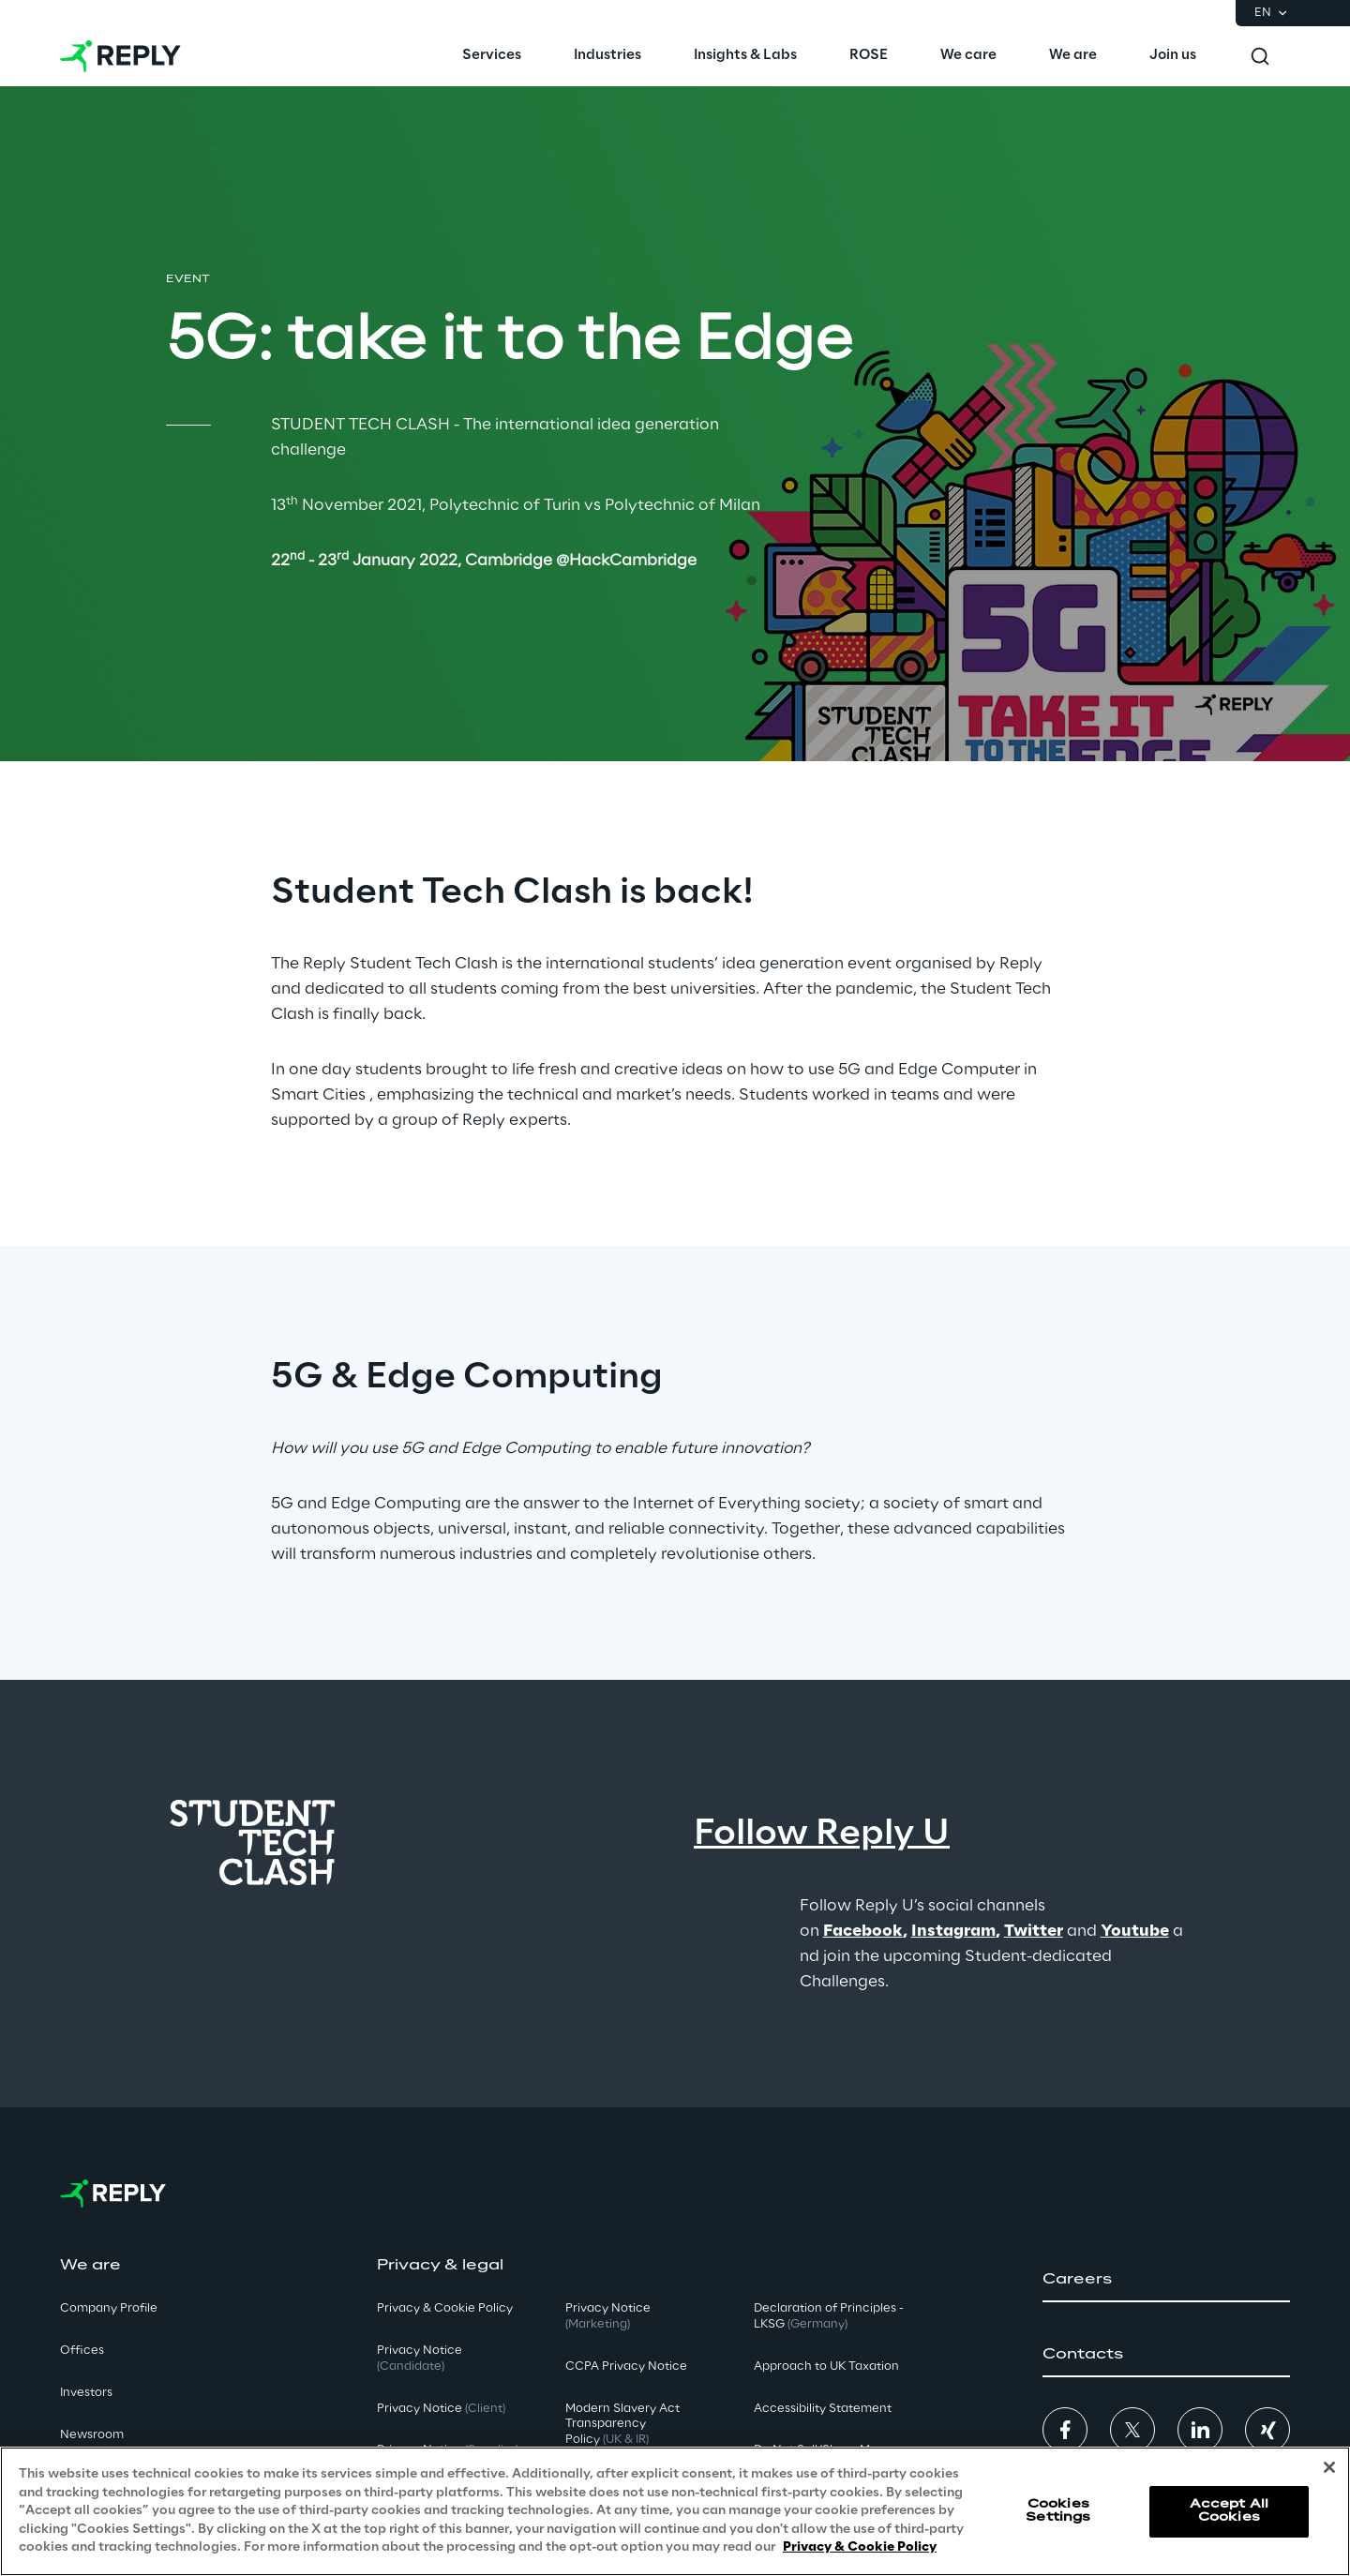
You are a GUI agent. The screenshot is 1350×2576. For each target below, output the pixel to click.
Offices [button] (82, 2350)
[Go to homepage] (120, 56)
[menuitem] (491, 56)
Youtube (1135, 1931)
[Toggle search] (1260, 56)
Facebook (863, 1931)
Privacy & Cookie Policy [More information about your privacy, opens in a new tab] (860, 2548)
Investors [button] (86, 2393)
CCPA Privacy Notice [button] (626, 2366)
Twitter (1033, 1931)
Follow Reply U (822, 1834)
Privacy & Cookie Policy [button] (445, 2308)
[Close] (1329, 2468)
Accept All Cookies (1229, 2511)
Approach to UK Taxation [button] (826, 2366)
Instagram (953, 1931)
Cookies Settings (1058, 2511)
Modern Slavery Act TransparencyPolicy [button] (622, 2425)
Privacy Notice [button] (419, 2358)
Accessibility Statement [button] (823, 2409)
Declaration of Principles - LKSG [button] (829, 2316)
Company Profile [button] (109, 2308)
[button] (1166, 2279)
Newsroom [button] (92, 2435)
